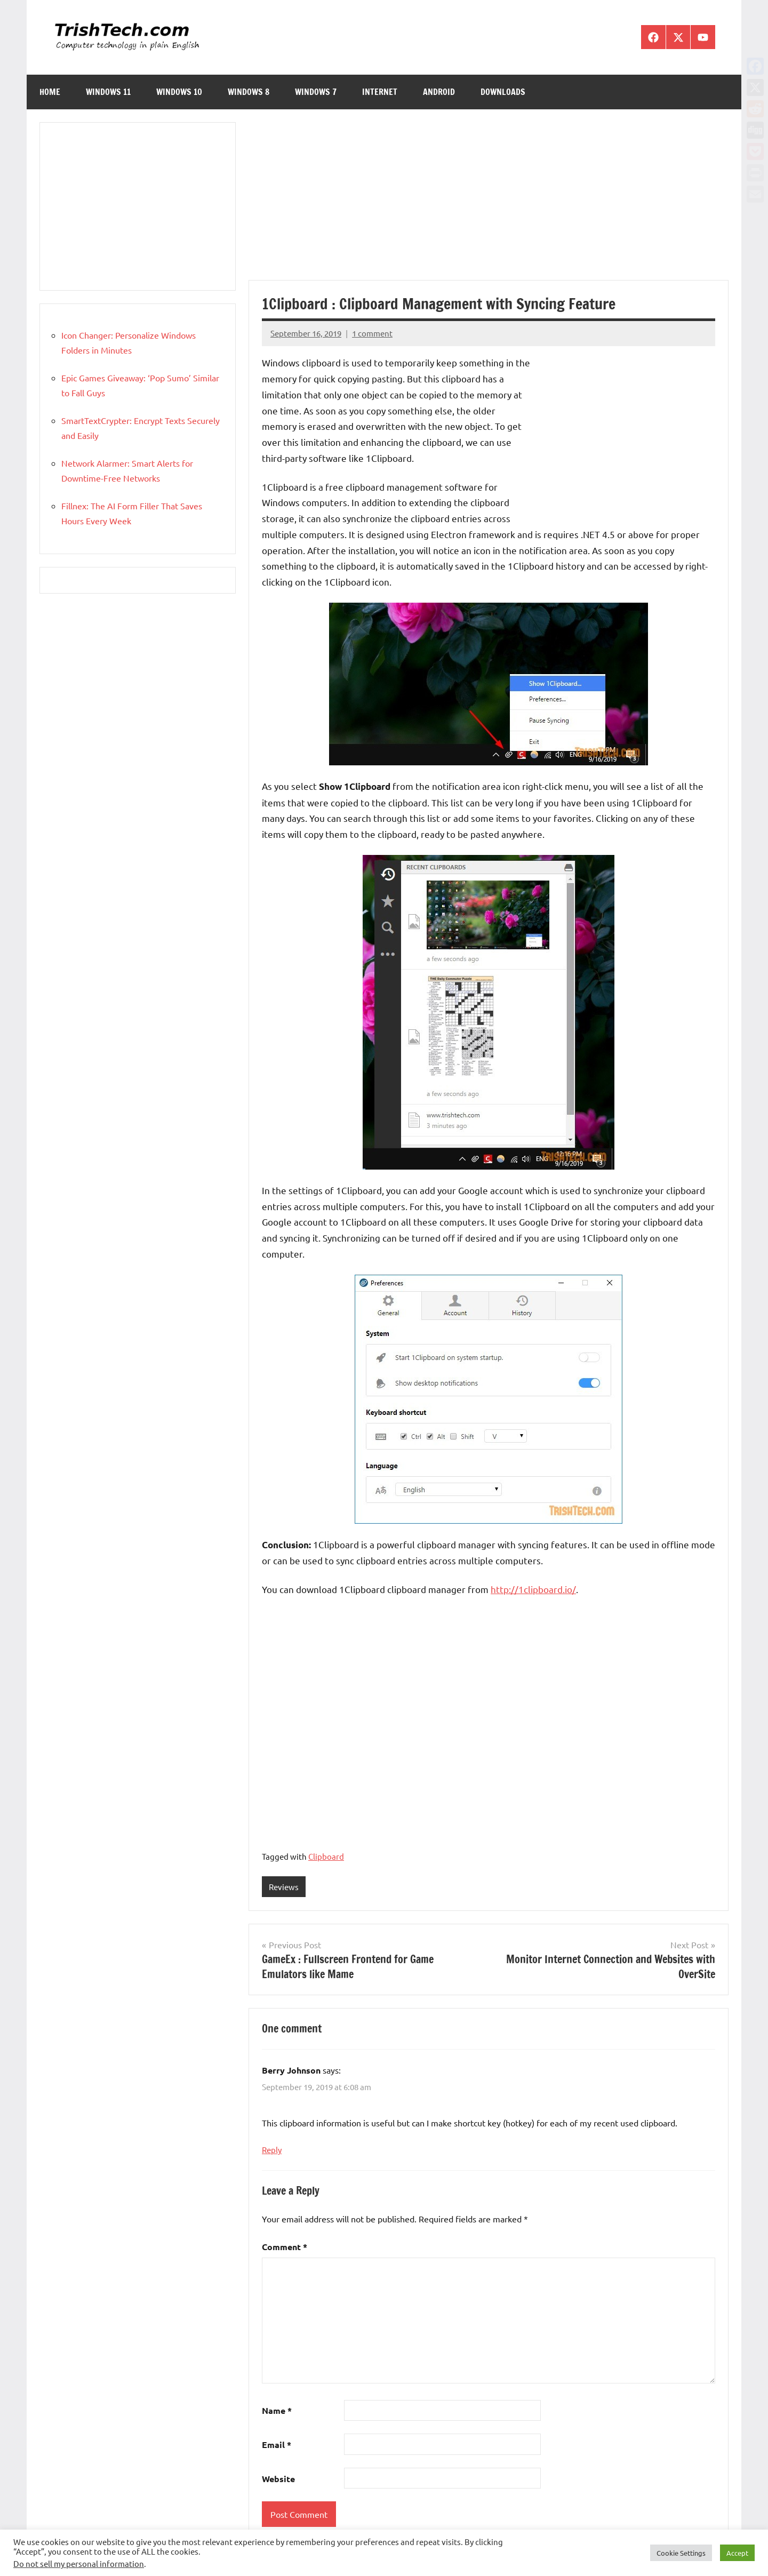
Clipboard (326, 1856)
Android (439, 92)
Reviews (284, 1887)
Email (276, 2445)
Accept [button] (737, 2552)
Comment (284, 2246)
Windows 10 (179, 92)
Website (278, 2478)
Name (277, 2411)
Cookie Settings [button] (681, 2552)
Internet (379, 92)
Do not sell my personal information (78, 2563)
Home (49, 92)
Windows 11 (108, 92)
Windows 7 (316, 92)
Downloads (503, 92)
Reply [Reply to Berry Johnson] (272, 2150)
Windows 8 (248, 92)
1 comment (372, 333)
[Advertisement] (489, 201)
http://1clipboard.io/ (533, 1589)
